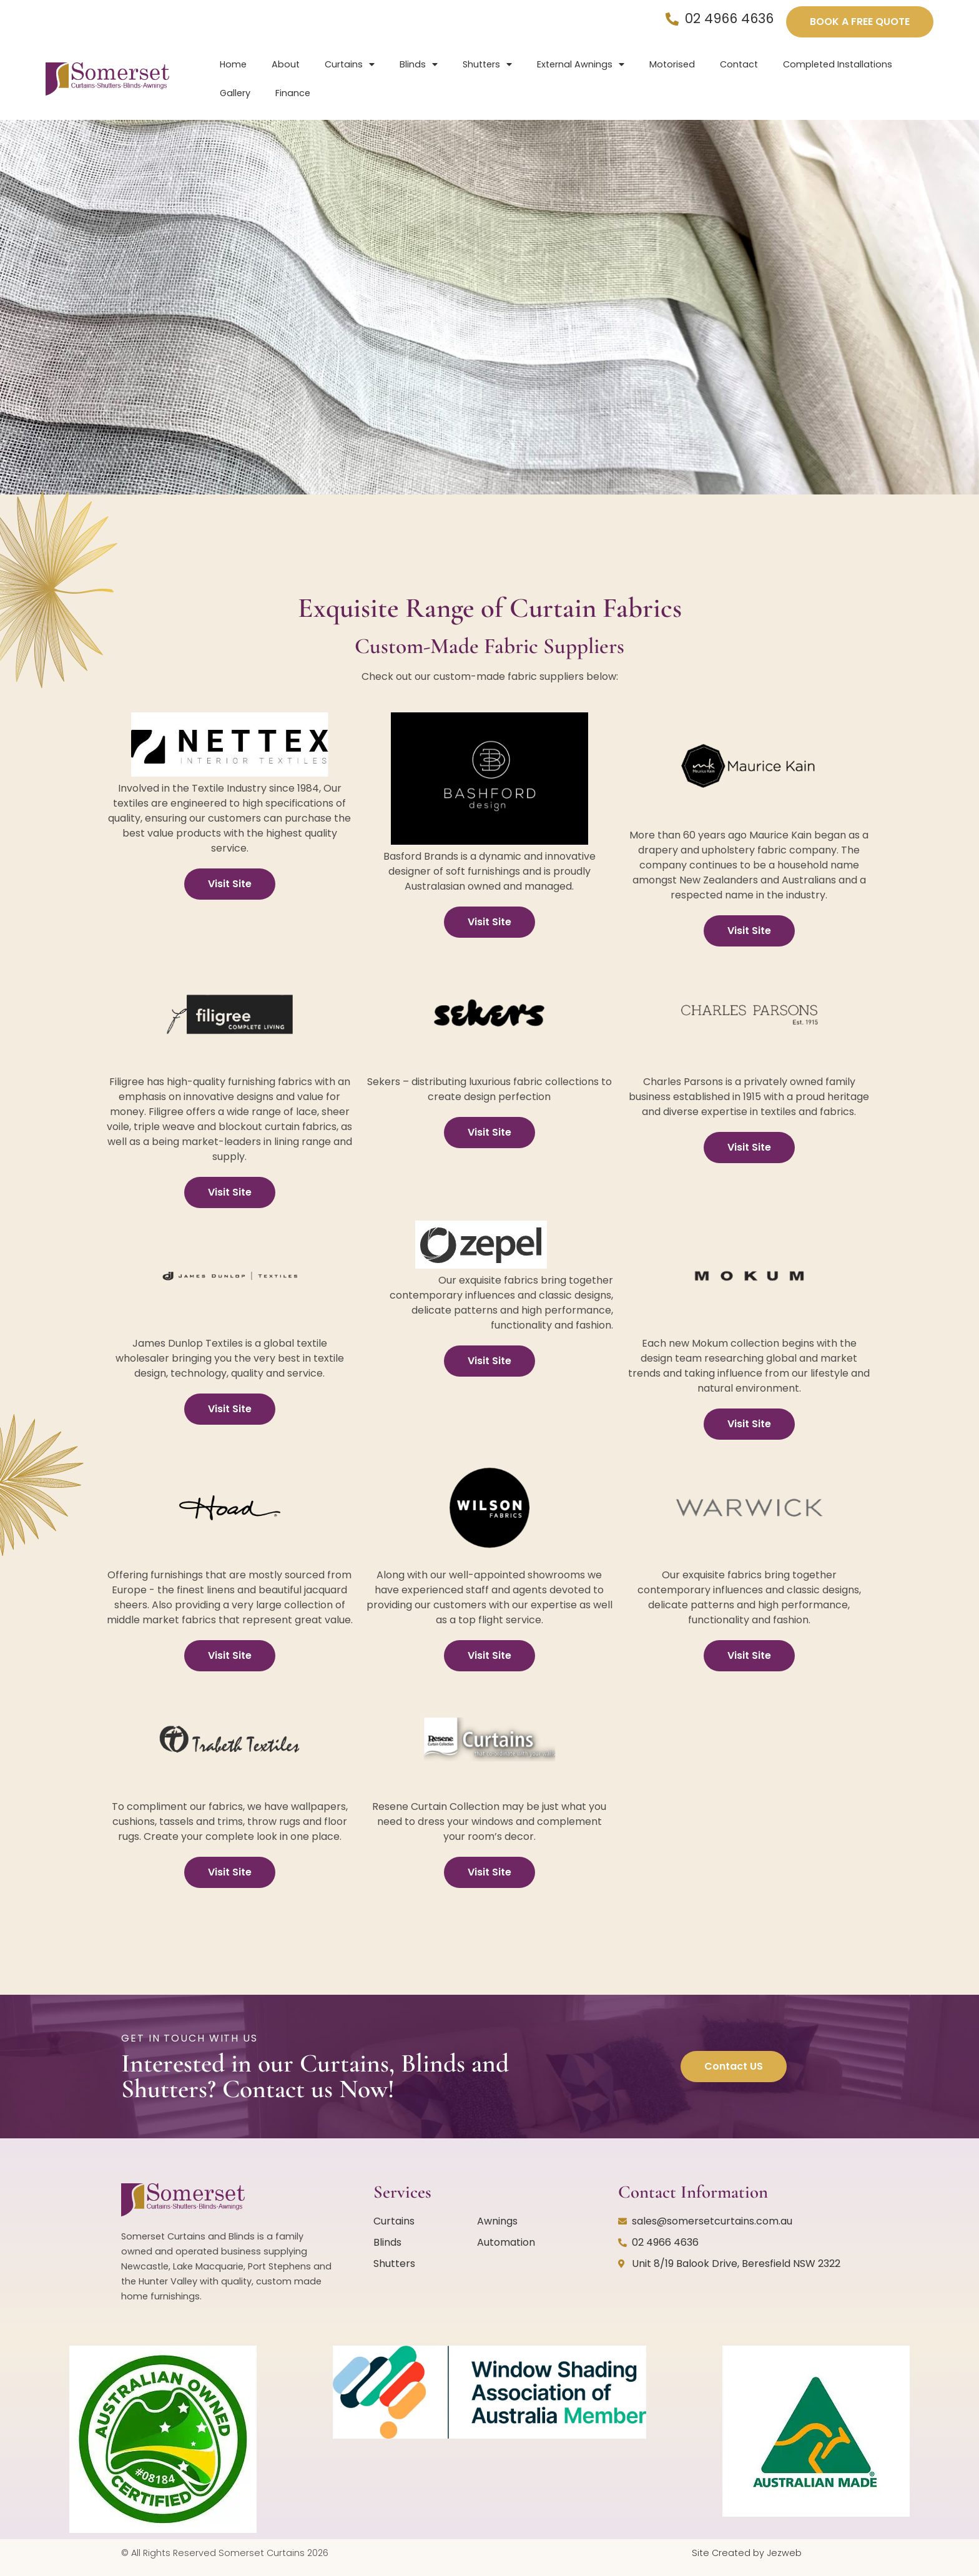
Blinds (419, 64)
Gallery (235, 93)
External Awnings (580, 64)
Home (233, 64)
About (286, 64)
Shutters (487, 64)
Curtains (350, 64)
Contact (739, 64)
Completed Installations (837, 64)
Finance (292, 93)
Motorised (672, 64)
